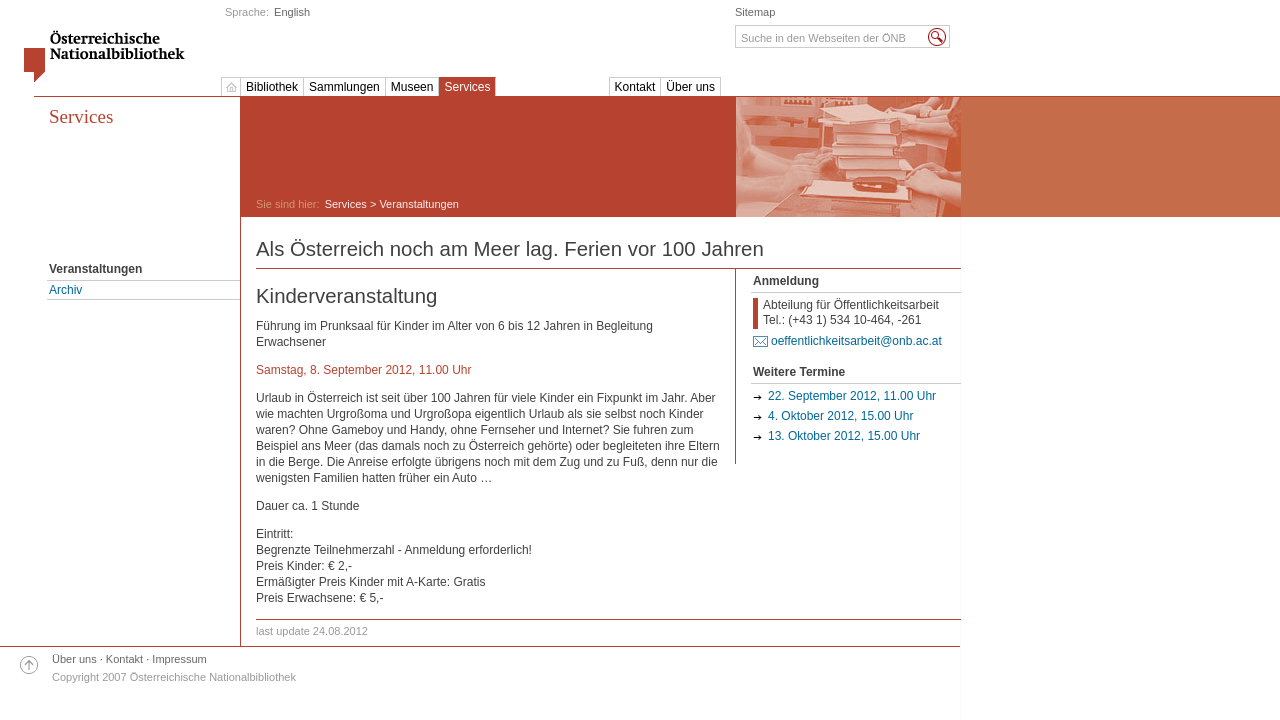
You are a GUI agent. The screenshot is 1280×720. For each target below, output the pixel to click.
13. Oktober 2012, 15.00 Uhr (844, 436)
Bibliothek (272, 87)
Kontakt (635, 87)
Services (467, 87)
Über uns (690, 87)
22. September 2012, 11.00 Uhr (852, 396)
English (292, 12)
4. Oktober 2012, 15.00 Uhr (840, 416)
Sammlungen (344, 87)
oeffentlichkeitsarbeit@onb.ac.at (856, 341)
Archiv (65, 290)
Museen (412, 87)
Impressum (179, 659)
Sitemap (755, 12)
